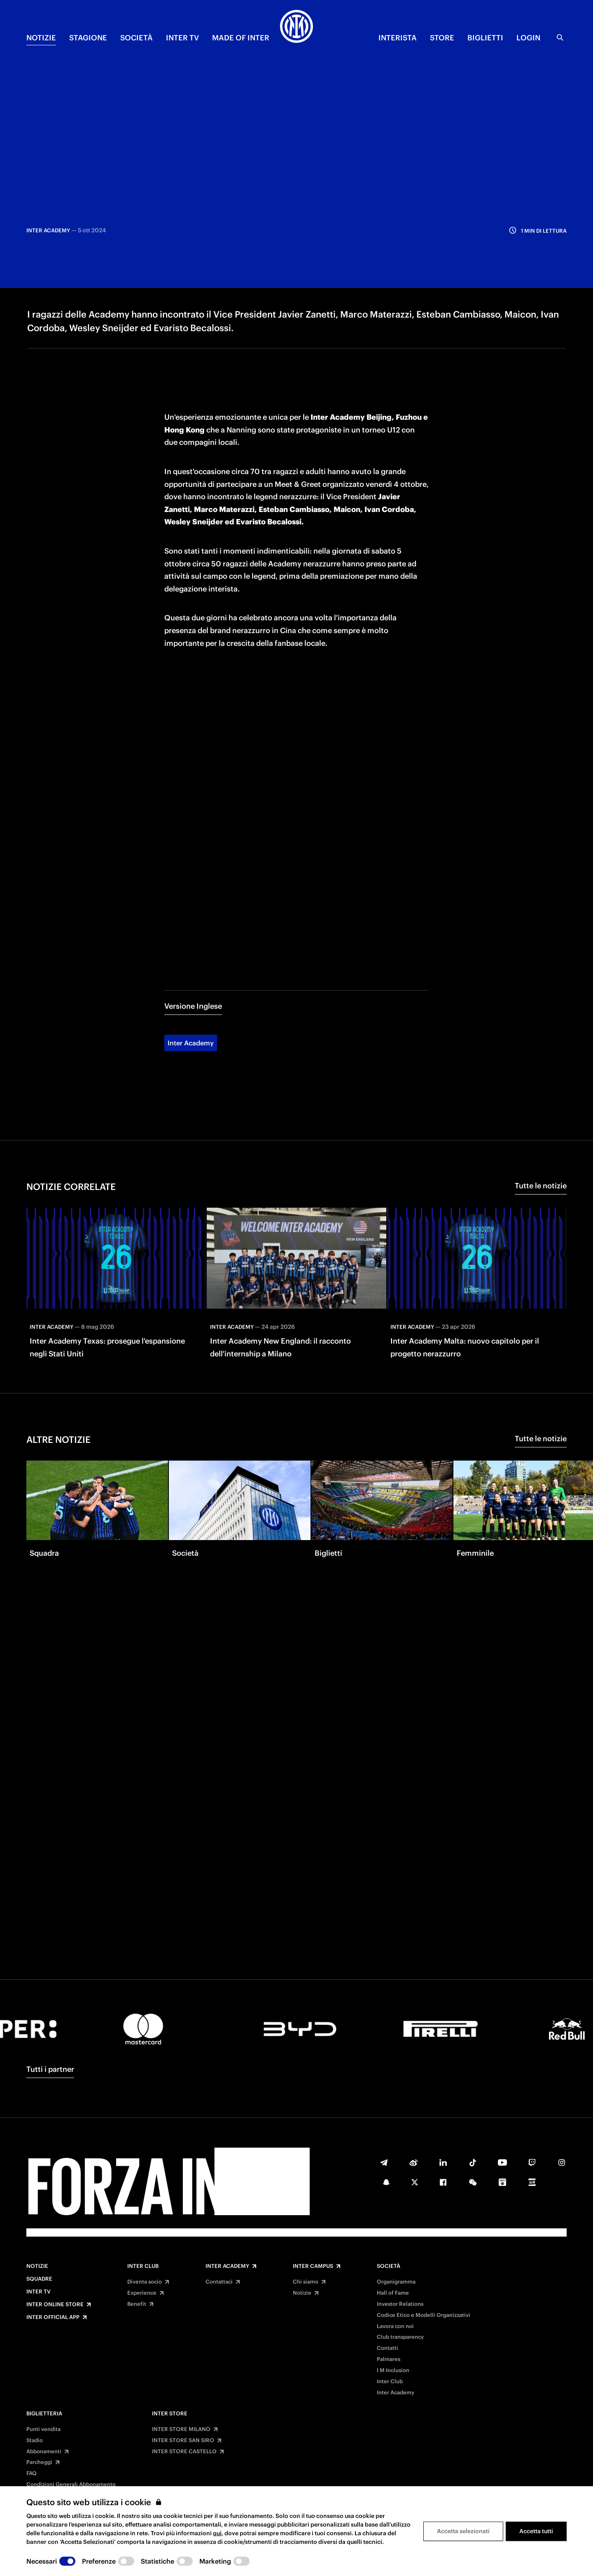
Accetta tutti (536, 2531)
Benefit (136, 2304)
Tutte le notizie (541, 1116)
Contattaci (219, 2282)
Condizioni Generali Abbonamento (71, 2484)
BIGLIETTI (485, 37)
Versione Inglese (193, 937)
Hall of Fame (393, 2293)
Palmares (388, 2359)
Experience (141, 2293)
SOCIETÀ (136, 37)
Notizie (37, 2266)
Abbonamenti (43, 2451)
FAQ (31, 2473)
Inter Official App (52, 2317)
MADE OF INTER (240, 37)
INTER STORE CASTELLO (184, 2451)
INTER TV (182, 37)
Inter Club (143, 2266)
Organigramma (396, 2282)
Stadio (34, 2440)
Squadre (39, 2279)
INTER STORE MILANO (181, 2429)
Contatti (387, 2348)
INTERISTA (397, 37)
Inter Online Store (55, 2304)
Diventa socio (144, 2282)
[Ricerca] (560, 37)
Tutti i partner (50, 2069)
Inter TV (38, 2291)
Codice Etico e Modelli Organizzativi (423, 2315)
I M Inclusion (393, 2370)
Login (528, 37)
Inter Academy (191, 974)
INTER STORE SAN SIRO (183, 2440)
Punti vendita (43, 2429)
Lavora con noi (395, 2326)
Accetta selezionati (463, 2531)
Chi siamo (305, 2282)
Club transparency (400, 2337)
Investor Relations (400, 2304)
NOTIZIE (41, 37)
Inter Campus (313, 2266)
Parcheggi (39, 2462)
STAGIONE (88, 37)
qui (217, 2533)
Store (442, 37)
